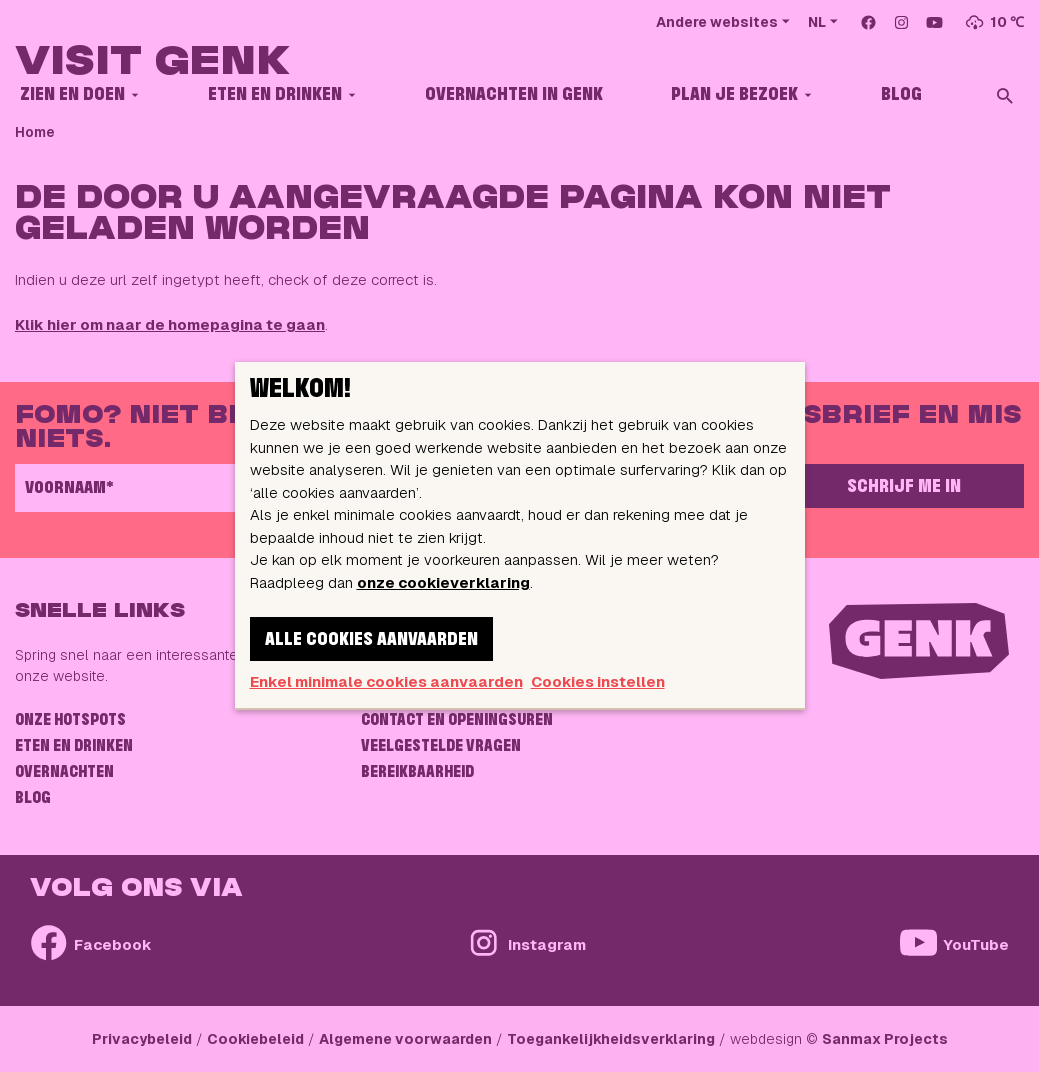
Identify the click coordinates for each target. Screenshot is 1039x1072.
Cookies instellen (598, 681)
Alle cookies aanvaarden (371, 640)
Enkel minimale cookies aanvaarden (386, 681)
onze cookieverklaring (443, 582)
